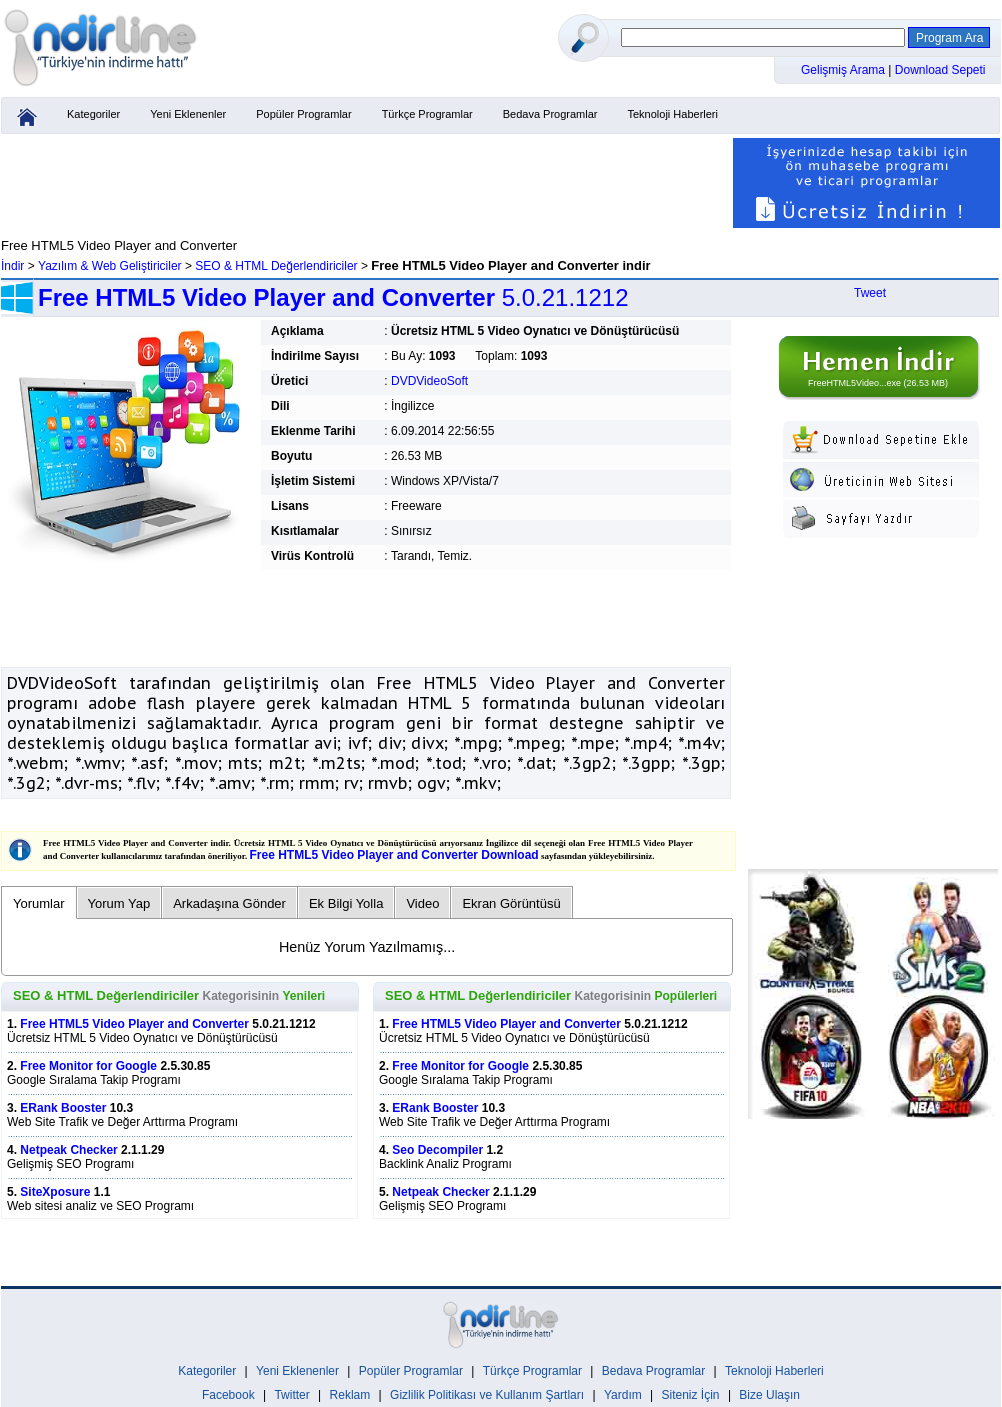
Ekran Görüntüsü (511, 903)
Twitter (291, 1395)
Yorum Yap (119, 903)
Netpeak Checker (68, 1150)
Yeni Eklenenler (188, 114)
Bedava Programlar (550, 114)
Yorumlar (39, 903)
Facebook (228, 1395)
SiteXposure (55, 1192)
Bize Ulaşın (769, 1395)
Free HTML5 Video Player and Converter (134, 1024)
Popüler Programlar (303, 114)
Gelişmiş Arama (844, 70)
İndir (12, 266)
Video (422, 903)
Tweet (870, 293)
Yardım (623, 1395)
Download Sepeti (940, 70)
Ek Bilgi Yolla (346, 903)
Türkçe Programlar (427, 114)
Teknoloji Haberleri (672, 114)
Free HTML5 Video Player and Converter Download (394, 855)
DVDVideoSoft (429, 381)
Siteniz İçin (691, 1395)
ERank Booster (63, 1108)
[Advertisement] (366, 183)
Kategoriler (93, 114)
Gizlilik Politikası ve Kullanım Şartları (487, 1395)
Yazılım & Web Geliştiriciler (110, 266)
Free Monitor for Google (88, 1066)
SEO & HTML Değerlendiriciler (276, 266)
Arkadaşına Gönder (229, 903)
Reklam (350, 1395)
